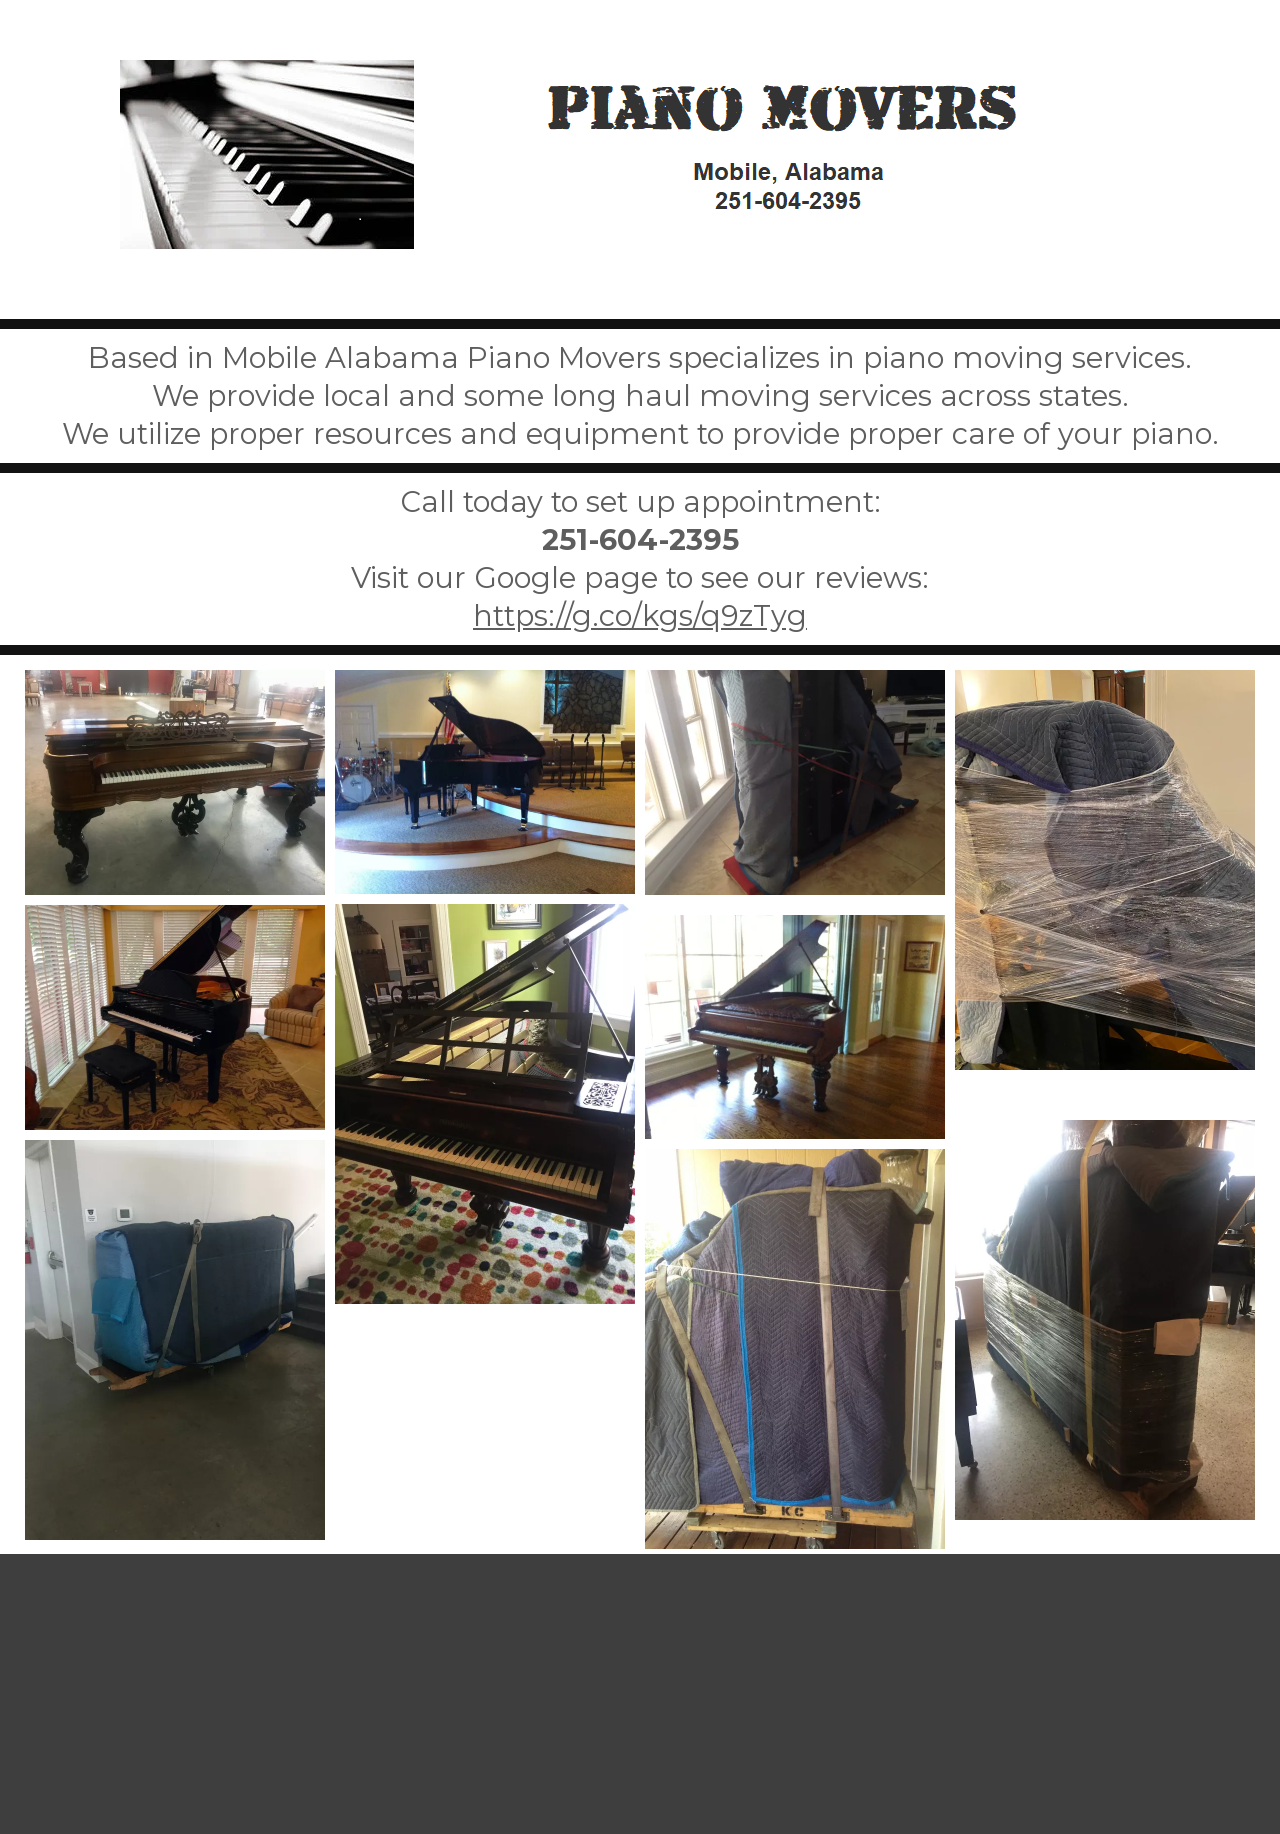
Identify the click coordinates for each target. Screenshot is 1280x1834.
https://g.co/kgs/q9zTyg (640, 615)
